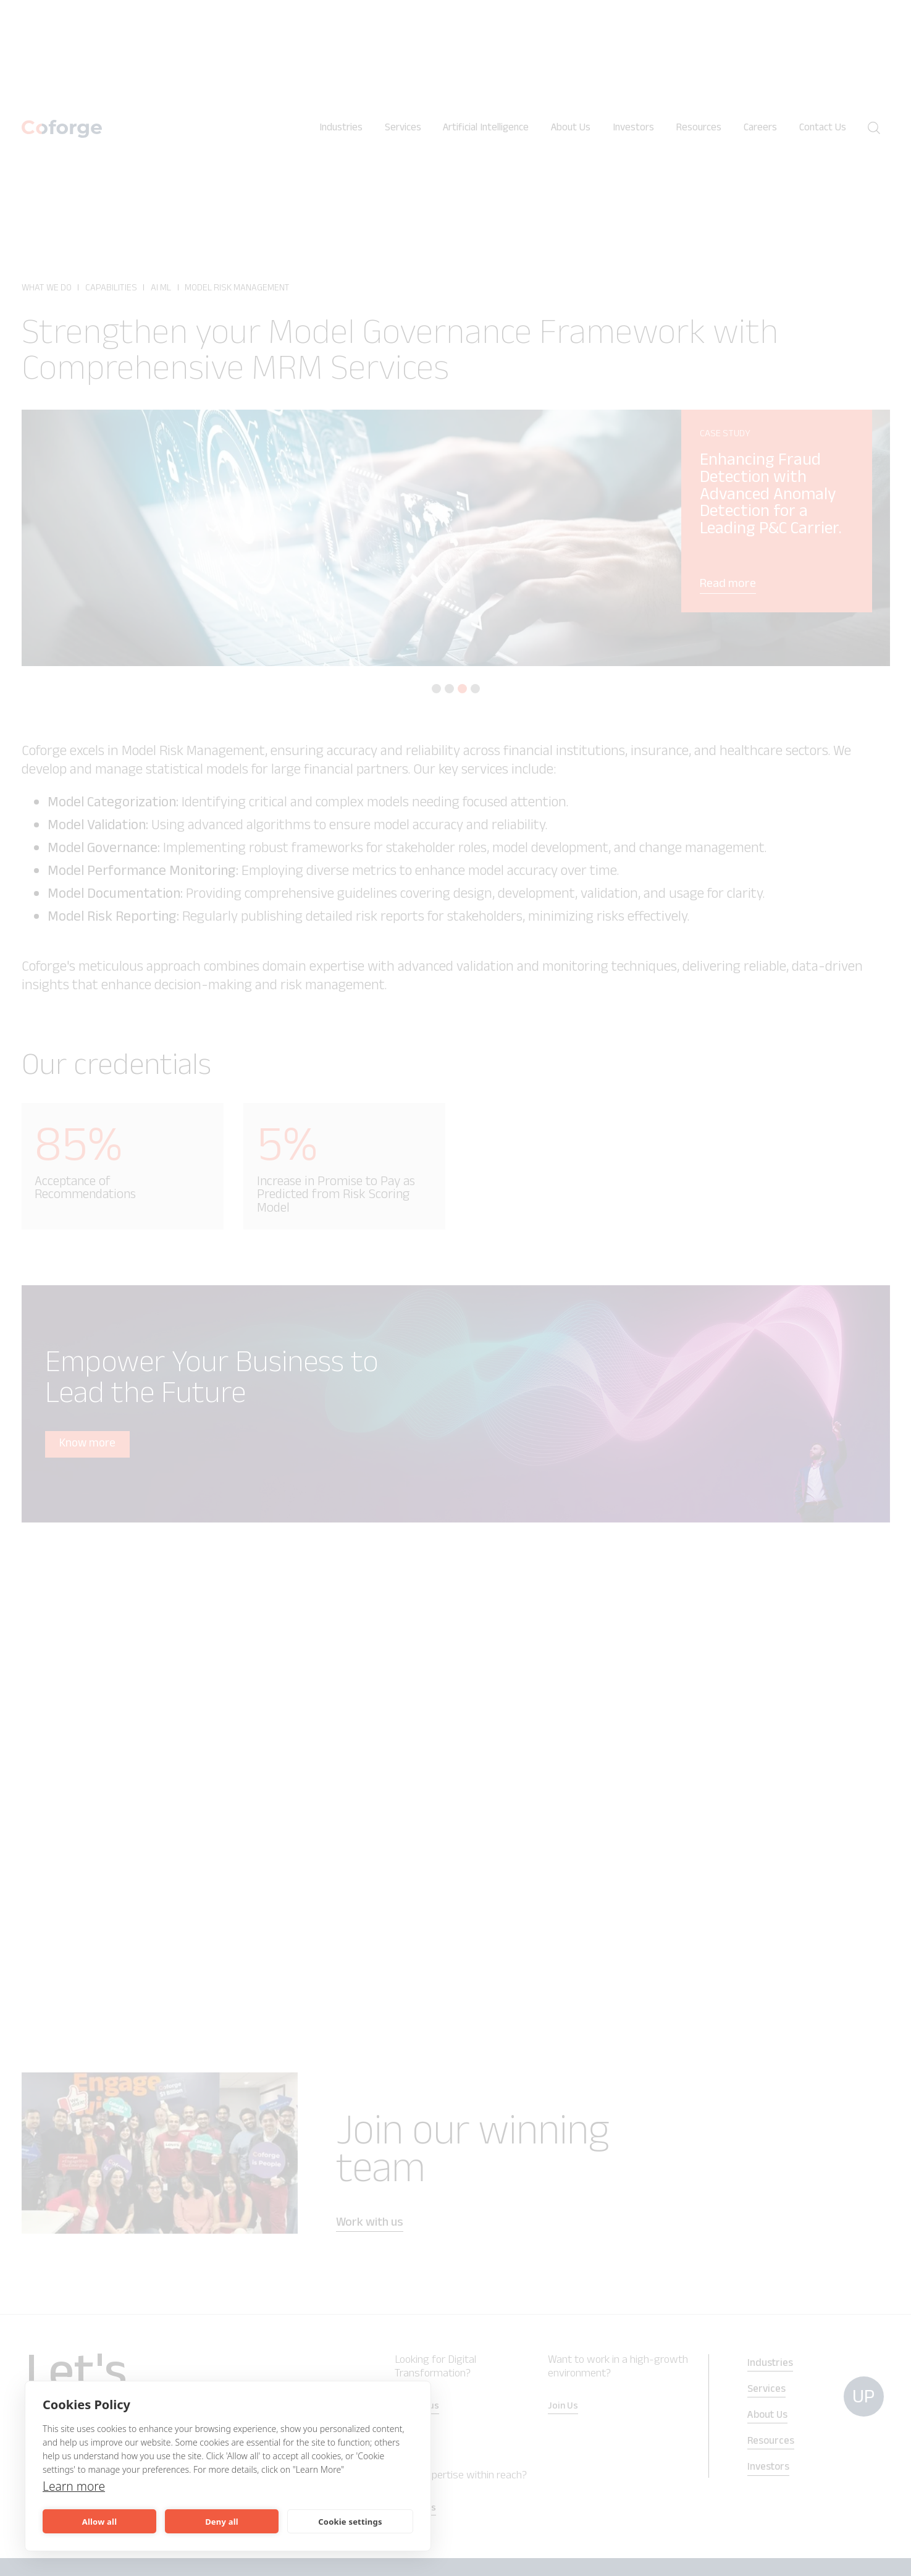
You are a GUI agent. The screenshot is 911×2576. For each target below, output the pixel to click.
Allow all (99, 2521)
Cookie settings (350, 2521)
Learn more (75, 2486)
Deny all (221, 2521)
